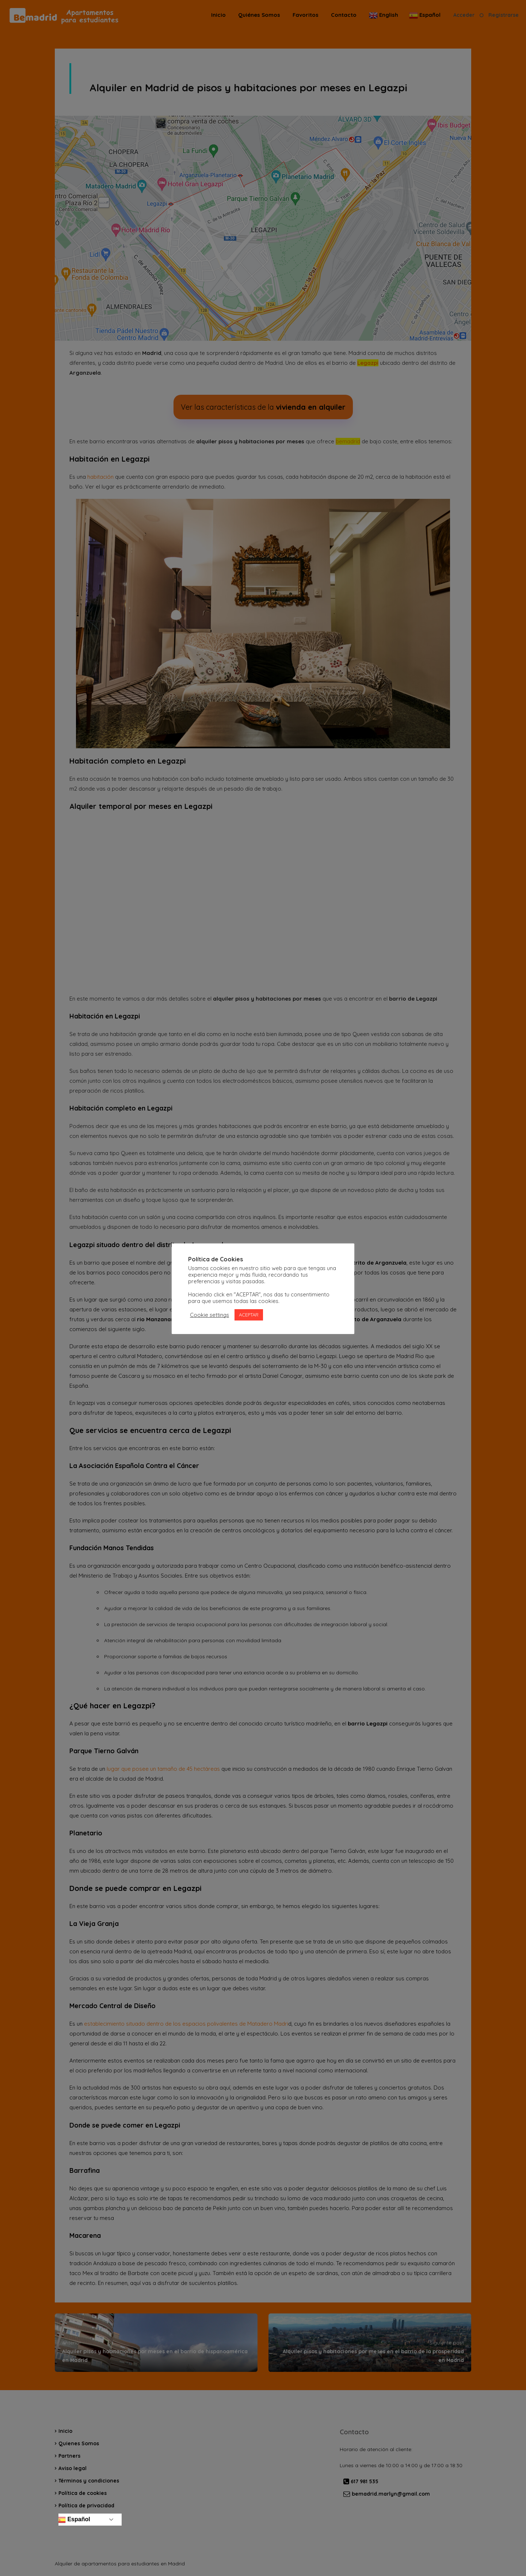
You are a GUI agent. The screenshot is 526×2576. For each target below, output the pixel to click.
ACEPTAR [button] (249, 1315)
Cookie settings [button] (209, 1315)
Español (73, 2519)
